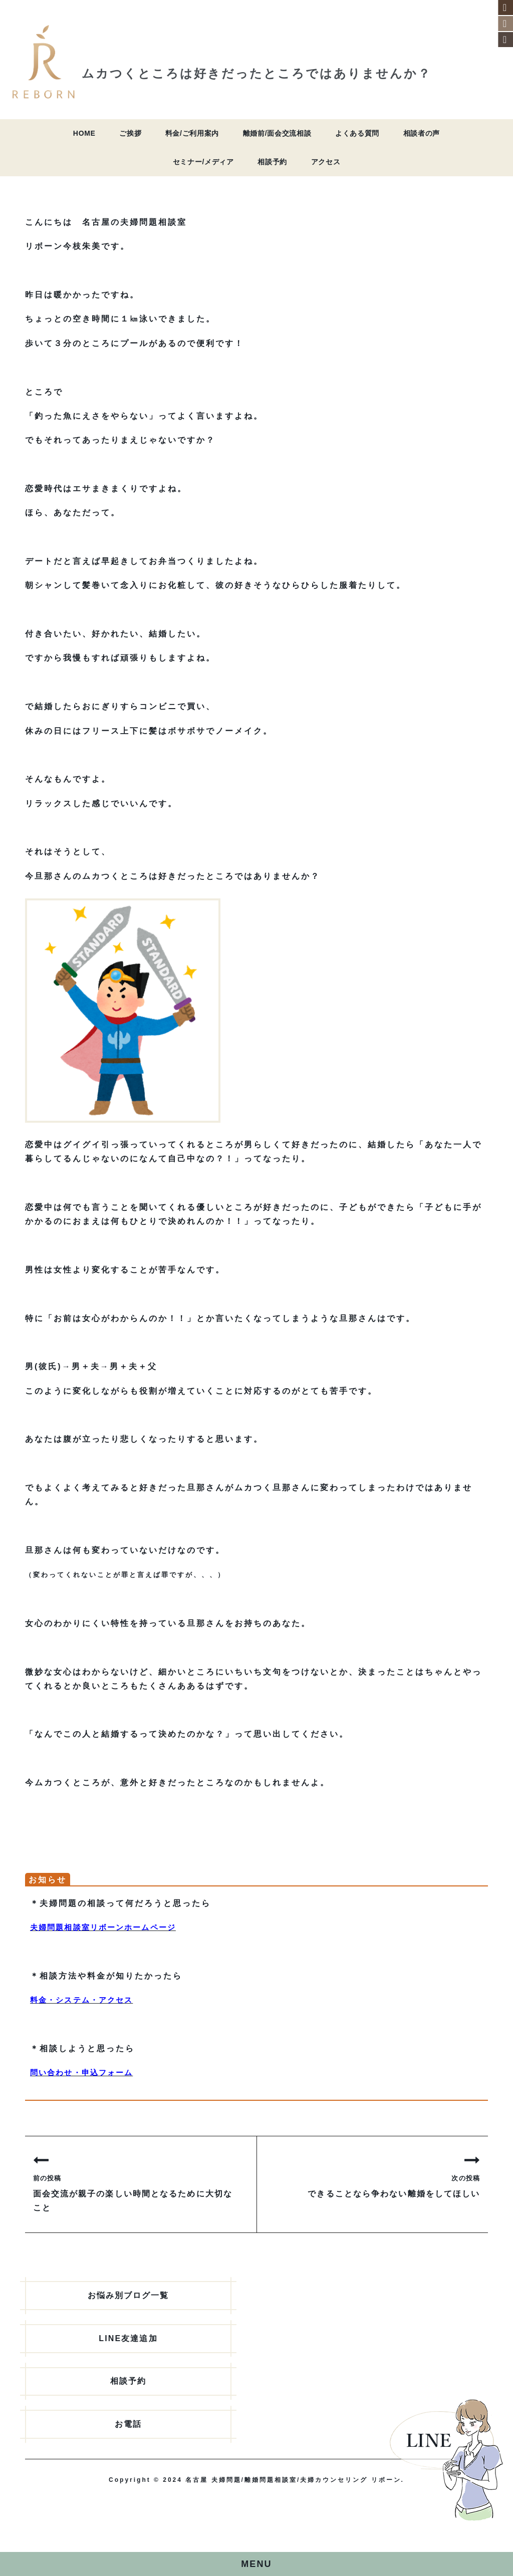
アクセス (326, 162)
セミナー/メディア (203, 162)
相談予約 (272, 162)
